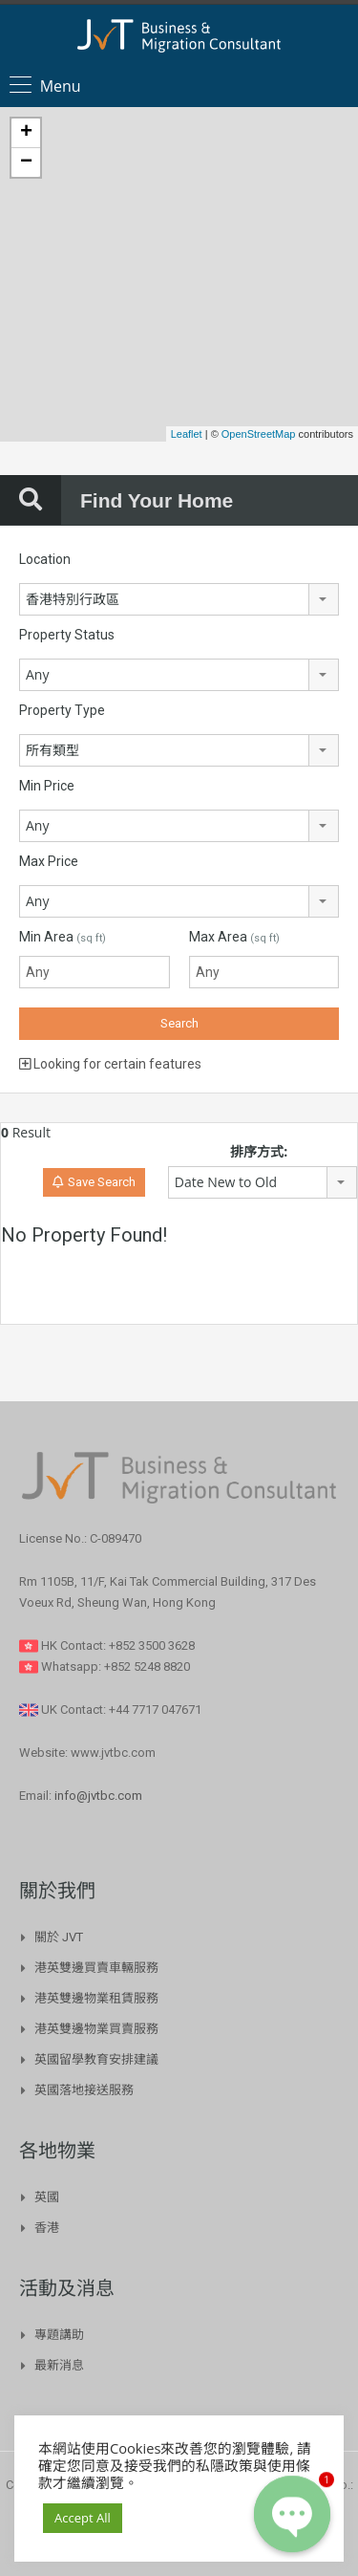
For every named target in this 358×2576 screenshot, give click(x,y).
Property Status (67, 634)
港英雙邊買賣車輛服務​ (96, 1967)
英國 (46, 2197)
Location (45, 559)
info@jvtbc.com (98, 1795)
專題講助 (59, 2334)
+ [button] (26, 133)
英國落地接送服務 (84, 2090)
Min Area (62, 936)
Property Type (62, 710)
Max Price (48, 861)
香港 (46, 2227)
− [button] (26, 162)
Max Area (234, 936)
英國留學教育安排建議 (96, 2059)
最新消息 (59, 2365)
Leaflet (186, 434)
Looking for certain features (110, 1064)
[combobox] (179, 599)
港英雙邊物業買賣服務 (96, 2029)
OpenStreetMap (258, 434)
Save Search (94, 1182)
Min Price (46, 785)
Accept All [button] (82, 2517)
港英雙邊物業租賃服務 (96, 1998)
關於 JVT (58, 1937)
